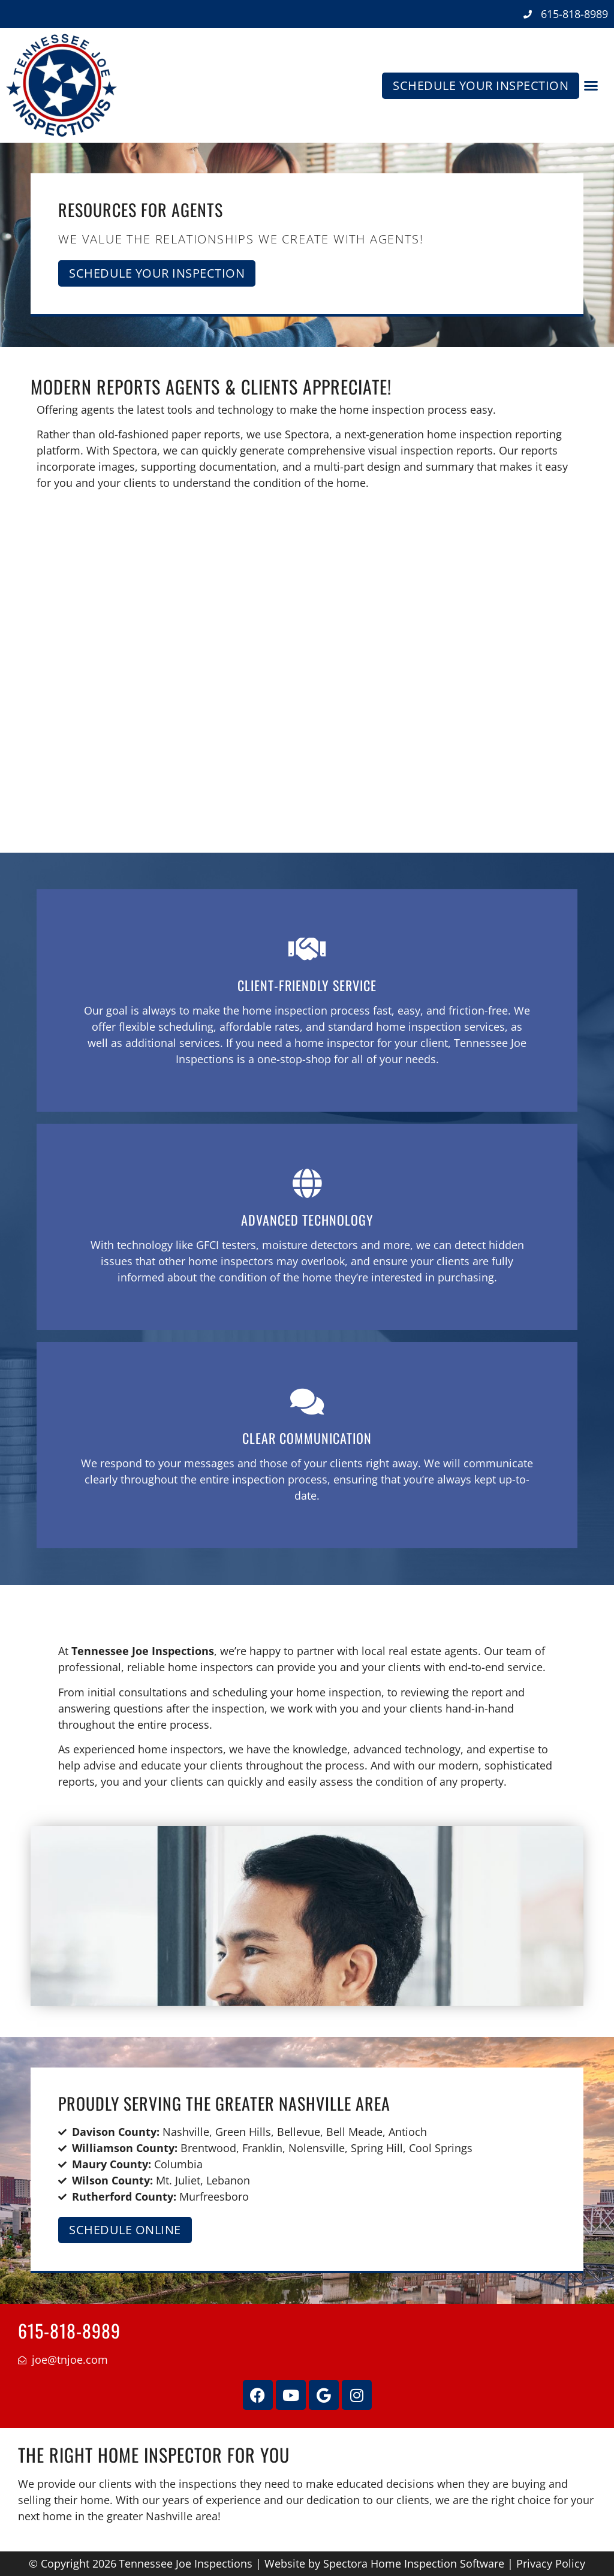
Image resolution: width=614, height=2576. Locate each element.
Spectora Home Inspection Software (413, 2563)
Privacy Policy (550, 2563)
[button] (590, 85)
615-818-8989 (69, 2330)
